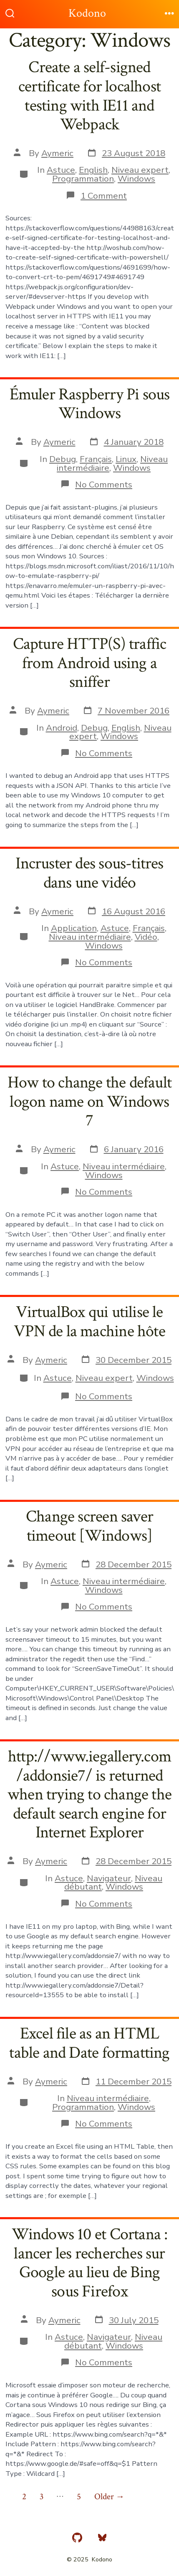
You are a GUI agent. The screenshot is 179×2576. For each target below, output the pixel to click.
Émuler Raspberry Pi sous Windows (90, 403)
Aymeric (57, 153)
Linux (126, 459)
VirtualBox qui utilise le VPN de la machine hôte (89, 1321)
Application (74, 928)
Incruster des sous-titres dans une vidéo (89, 873)
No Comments (103, 484)
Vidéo (146, 937)
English (93, 170)
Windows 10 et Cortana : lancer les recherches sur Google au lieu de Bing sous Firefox (90, 2262)
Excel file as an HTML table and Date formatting (89, 2043)
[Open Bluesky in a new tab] (102, 2537)
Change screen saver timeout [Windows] (89, 1526)
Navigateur (109, 1878)
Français (96, 459)
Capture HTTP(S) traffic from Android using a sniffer (89, 663)
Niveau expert (140, 170)
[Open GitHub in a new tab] (77, 2537)
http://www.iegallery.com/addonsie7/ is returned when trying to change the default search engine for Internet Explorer (89, 1794)
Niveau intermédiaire (90, 937)
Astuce (61, 170)
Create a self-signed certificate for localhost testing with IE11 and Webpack (89, 95)
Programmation (83, 178)
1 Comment (104, 196)
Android (61, 728)
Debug (62, 459)
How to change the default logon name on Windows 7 (89, 1101)
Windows (136, 178)
